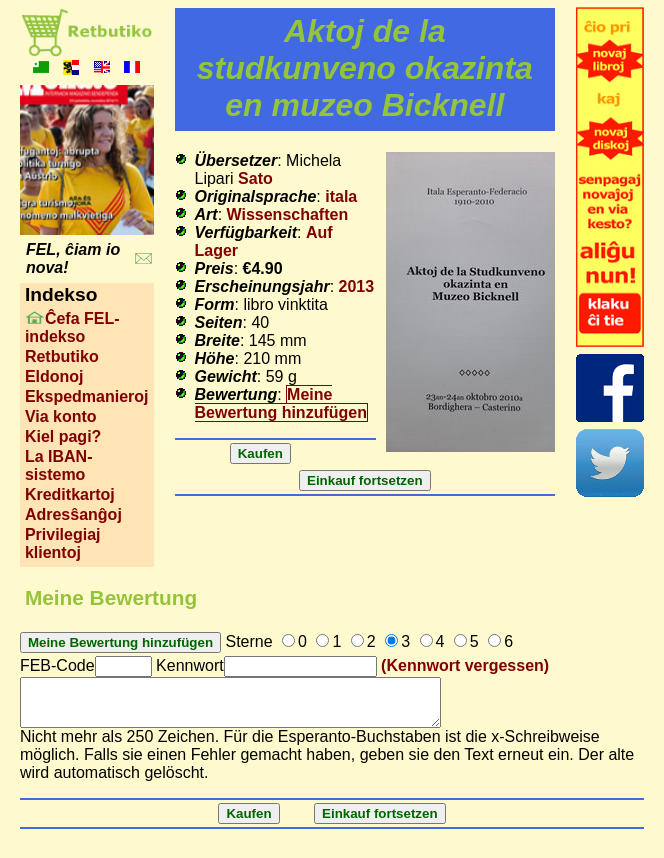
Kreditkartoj (70, 494)
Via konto (61, 416)
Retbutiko (62, 356)
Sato (255, 178)
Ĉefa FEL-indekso (72, 327)
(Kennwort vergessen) (465, 665)
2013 (357, 286)
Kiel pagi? (63, 436)
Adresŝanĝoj (73, 514)
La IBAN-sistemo (59, 465)
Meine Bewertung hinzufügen (281, 403)
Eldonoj (54, 376)
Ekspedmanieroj (87, 396)
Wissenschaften (288, 214)
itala (341, 196)
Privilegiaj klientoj (63, 543)
